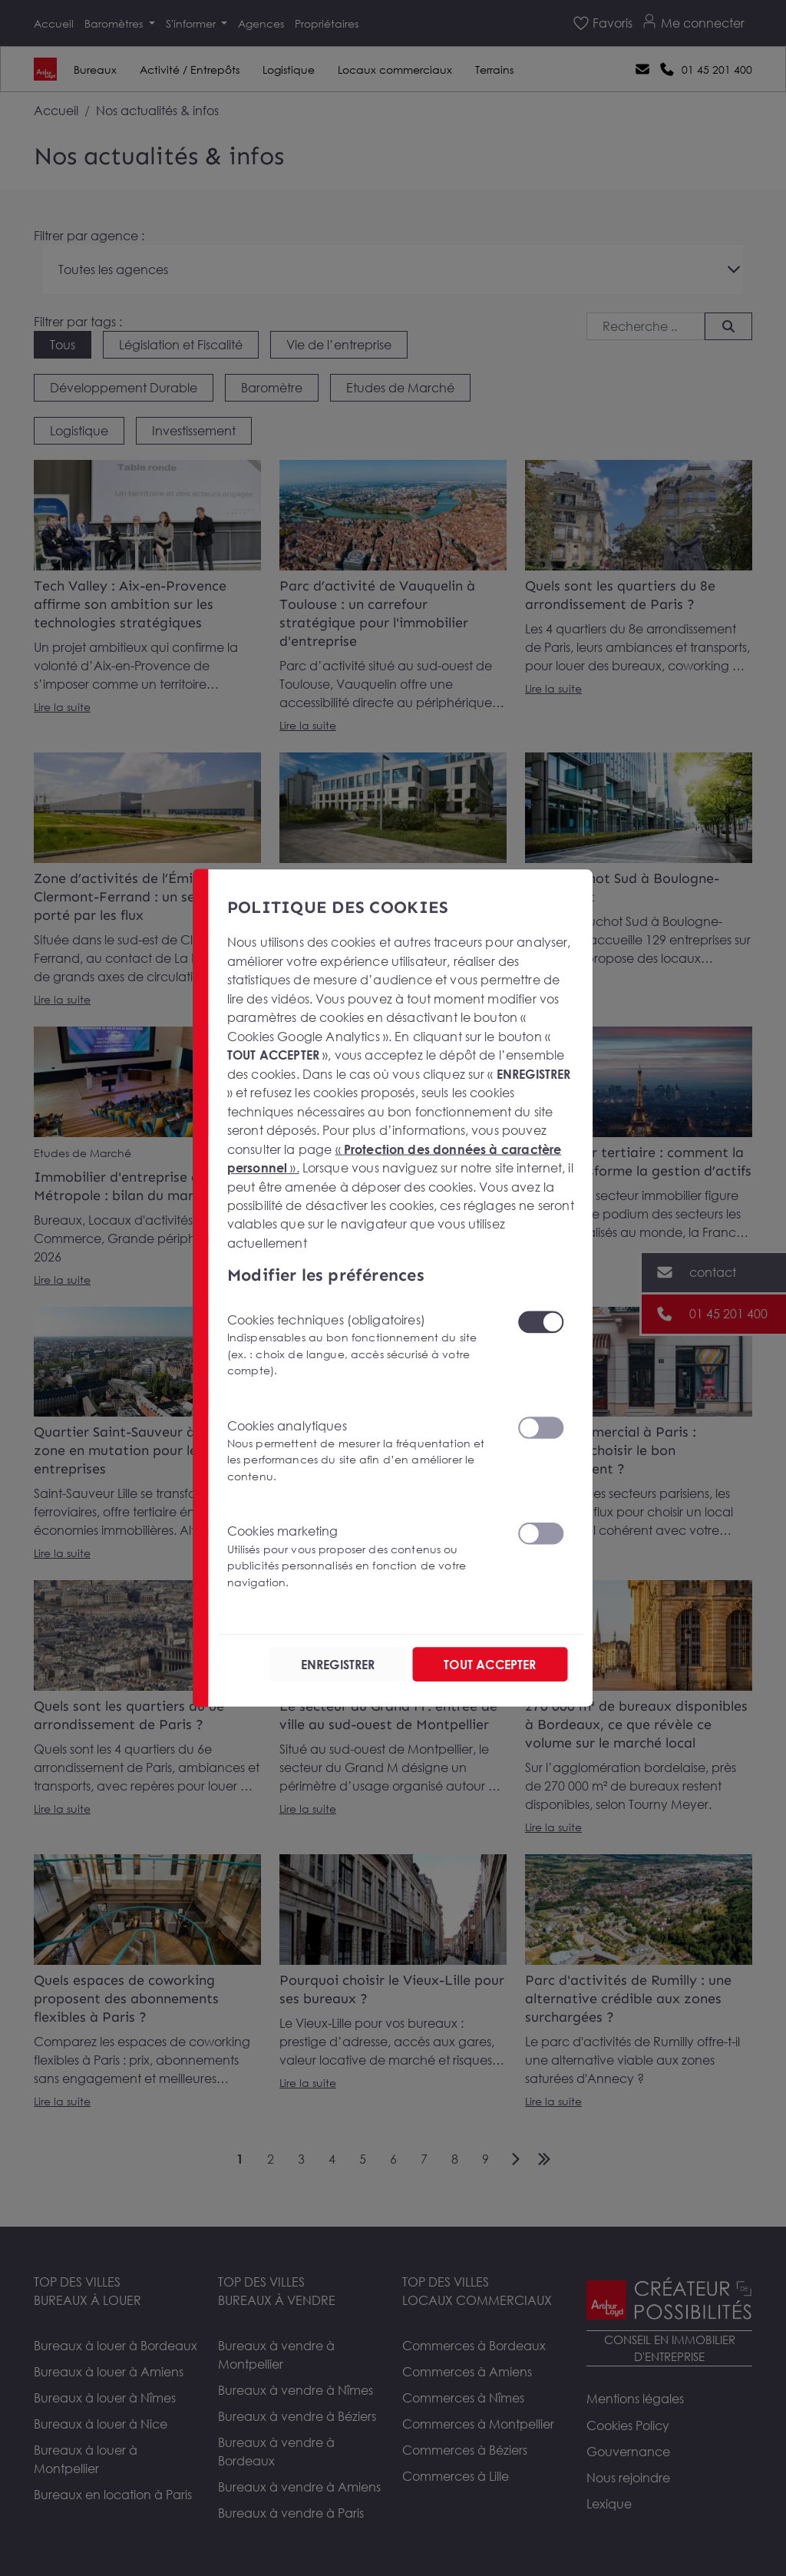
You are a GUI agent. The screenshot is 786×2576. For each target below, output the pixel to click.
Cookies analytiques (363, 1451)
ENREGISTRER (338, 1664)
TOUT (490, 1664)
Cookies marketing (363, 1556)
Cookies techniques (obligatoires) (363, 1345)
